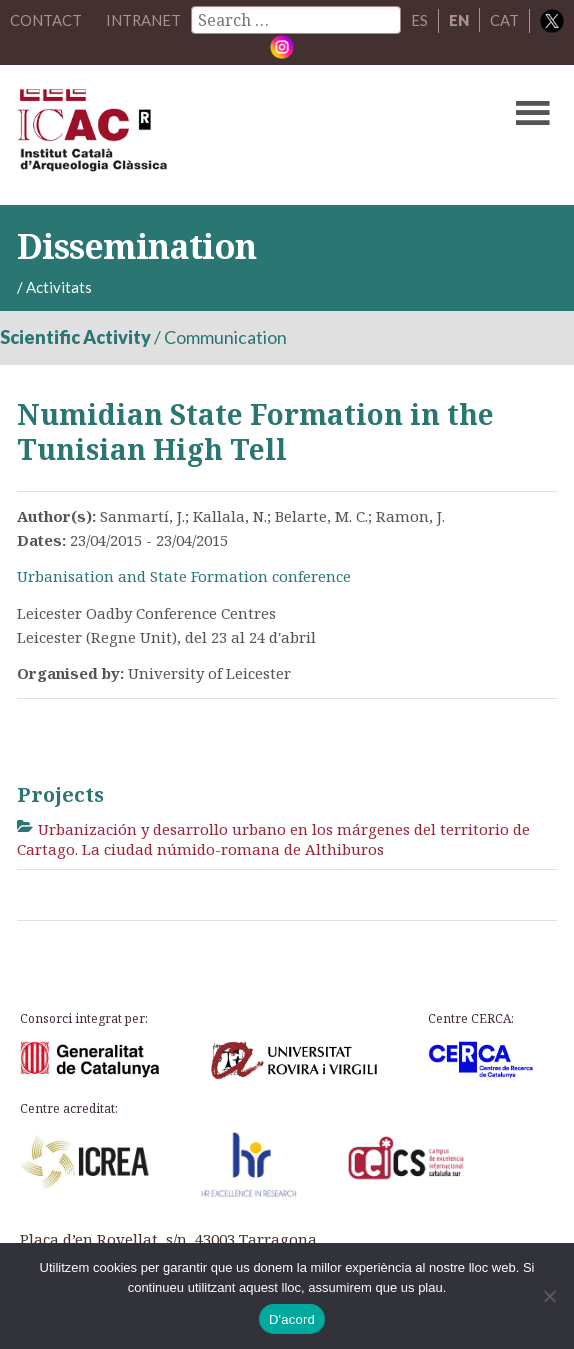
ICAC (229, 134)
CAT (527, 20)
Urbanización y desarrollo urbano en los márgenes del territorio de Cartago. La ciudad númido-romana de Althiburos (273, 838)
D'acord (292, 1319)
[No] (549, 1296)
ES (442, 20)
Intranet (166, 20)
